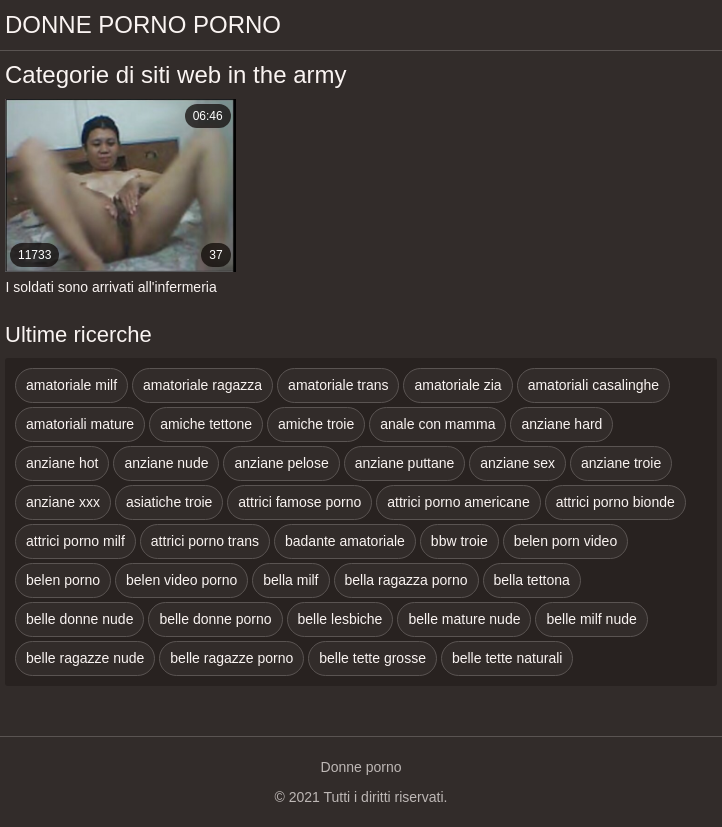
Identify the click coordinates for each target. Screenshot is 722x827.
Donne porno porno (143, 24)
